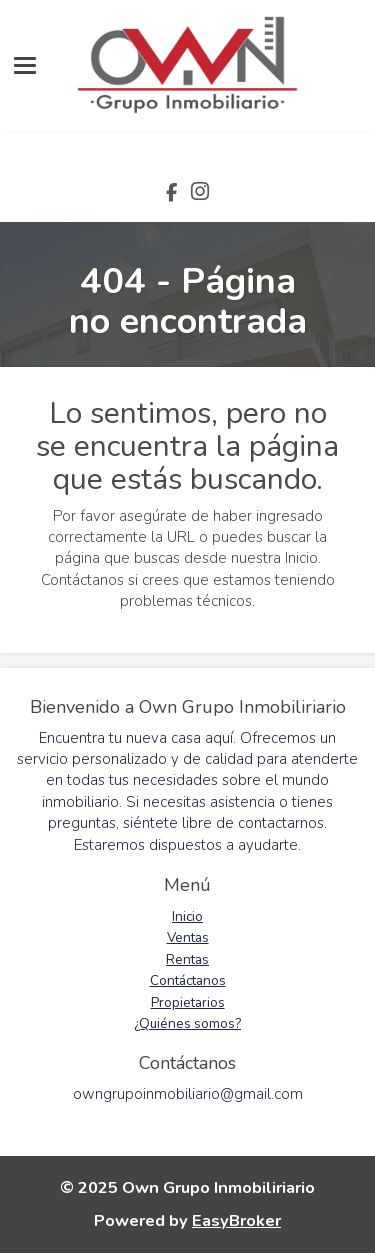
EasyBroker (236, 1220)
